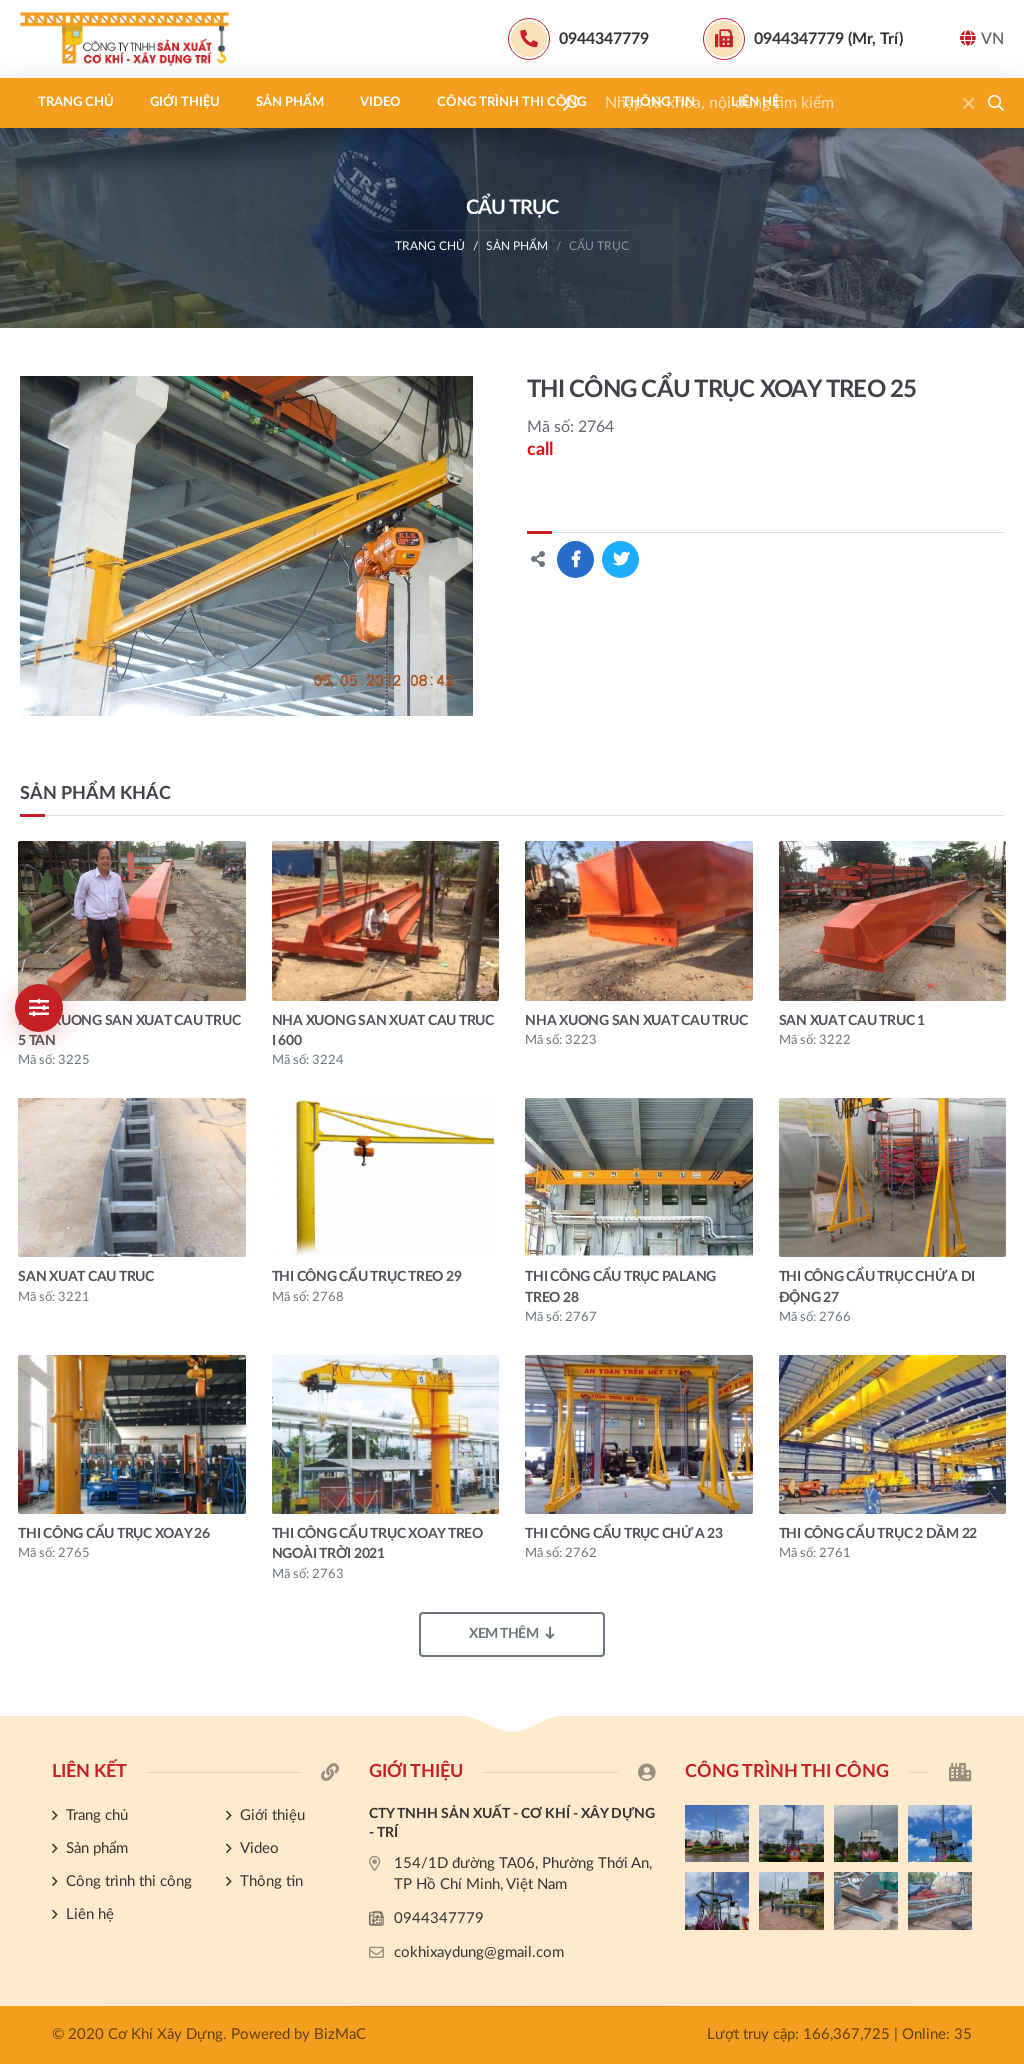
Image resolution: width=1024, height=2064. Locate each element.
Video (380, 102)
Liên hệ (755, 102)
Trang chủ (76, 102)
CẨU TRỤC (599, 246)
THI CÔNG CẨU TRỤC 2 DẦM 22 (878, 1534)
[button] (996, 103)
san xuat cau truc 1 (852, 1021)
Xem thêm (512, 1633)
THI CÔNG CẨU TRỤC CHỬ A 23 (624, 1534)
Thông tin (658, 102)
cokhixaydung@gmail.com (479, 1952)
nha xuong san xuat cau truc (636, 1021)
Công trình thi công (511, 102)
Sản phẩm (290, 102)
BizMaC (340, 2034)
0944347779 (439, 1918)
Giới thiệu (185, 102)
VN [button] (982, 38)
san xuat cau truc (86, 1277)
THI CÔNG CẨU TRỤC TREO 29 (367, 1277)
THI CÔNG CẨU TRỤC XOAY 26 (114, 1534)
